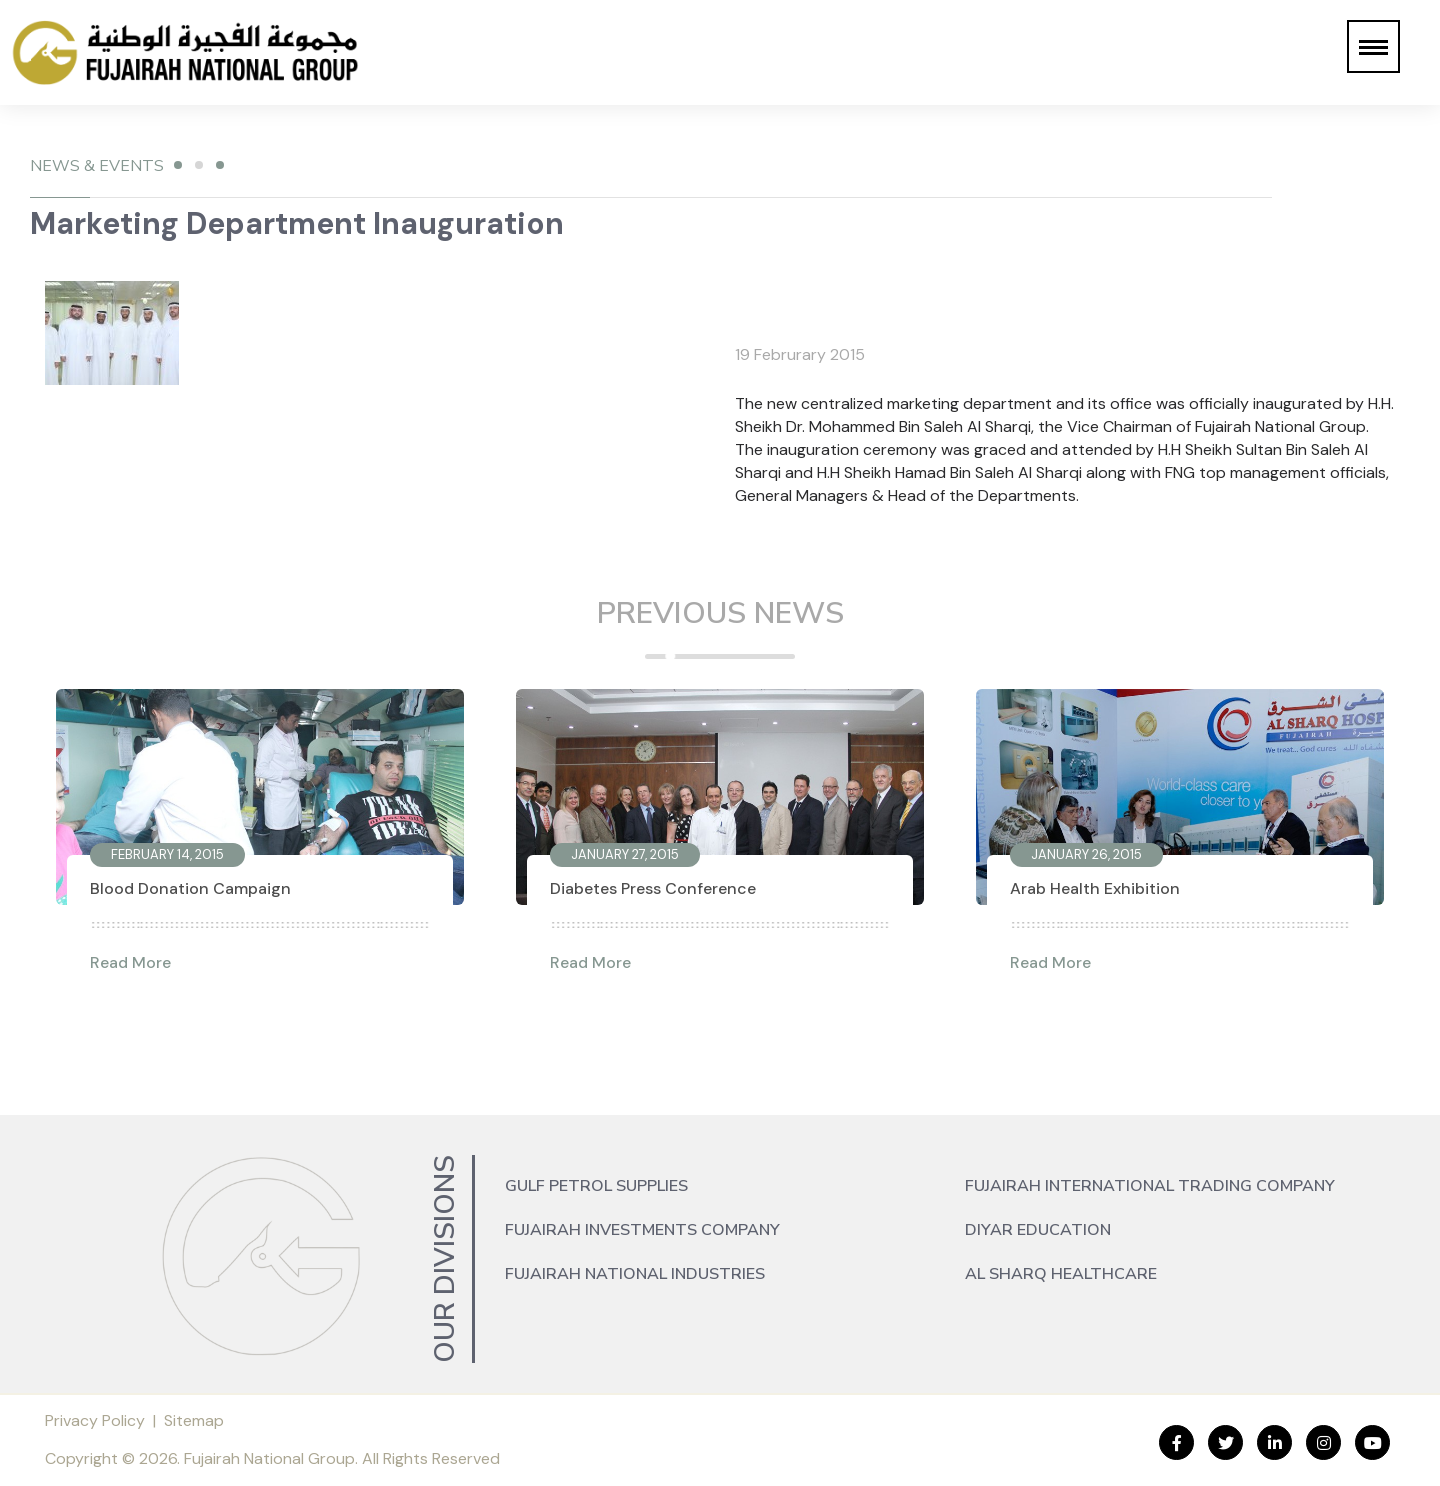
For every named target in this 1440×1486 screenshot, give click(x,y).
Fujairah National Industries (635, 1274)
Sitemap (194, 1420)
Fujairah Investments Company (642, 1230)
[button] (1373, 46)
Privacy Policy (95, 1420)
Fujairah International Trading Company (1150, 1186)
